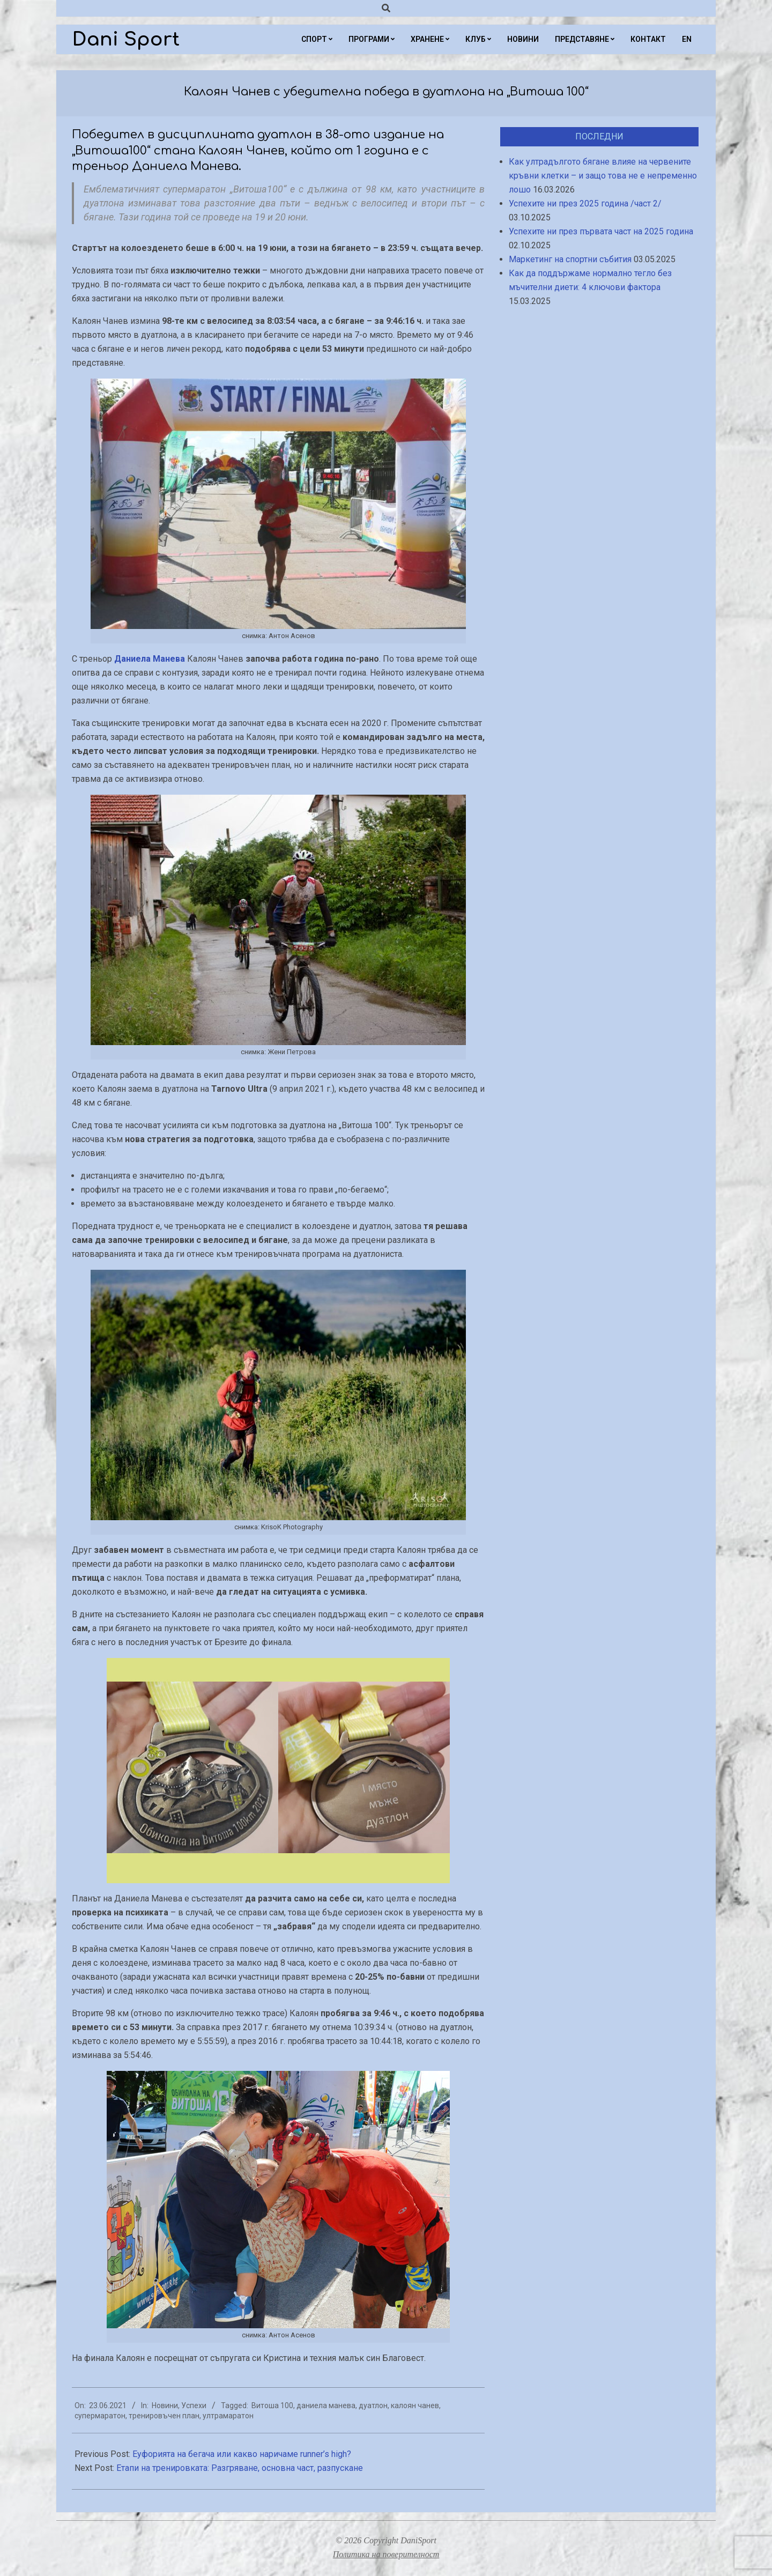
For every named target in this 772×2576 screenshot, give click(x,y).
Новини (165, 2405)
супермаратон (100, 2415)
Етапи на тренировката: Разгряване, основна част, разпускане (239, 2468)
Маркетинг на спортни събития (570, 259)
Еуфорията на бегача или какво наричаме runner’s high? (241, 2454)
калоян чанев (415, 2405)
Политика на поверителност (386, 2554)
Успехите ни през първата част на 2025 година (601, 231)
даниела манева (325, 2405)
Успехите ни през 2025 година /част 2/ (585, 203)
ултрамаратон (228, 2415)
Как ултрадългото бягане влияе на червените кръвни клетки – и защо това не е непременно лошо (603, 176)
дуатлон (373, 2405)
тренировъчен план (164, 2415)
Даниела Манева (149, 659)
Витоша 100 (272, 2405)
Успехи (193, 2405)
